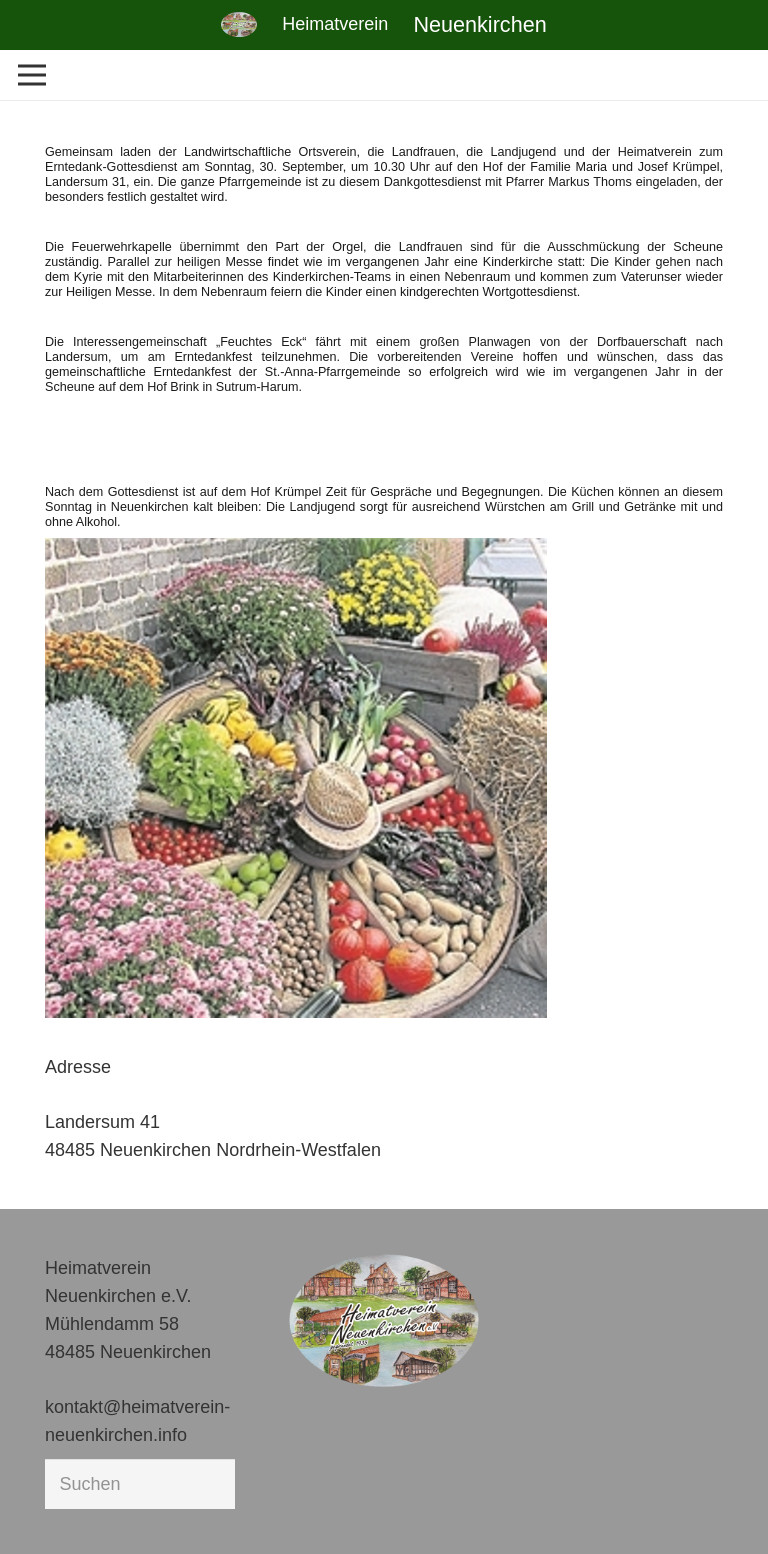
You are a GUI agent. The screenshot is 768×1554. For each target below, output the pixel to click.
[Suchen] (140, 1484)
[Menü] (32, 75)
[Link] (239, 24)
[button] (44, 1510)
